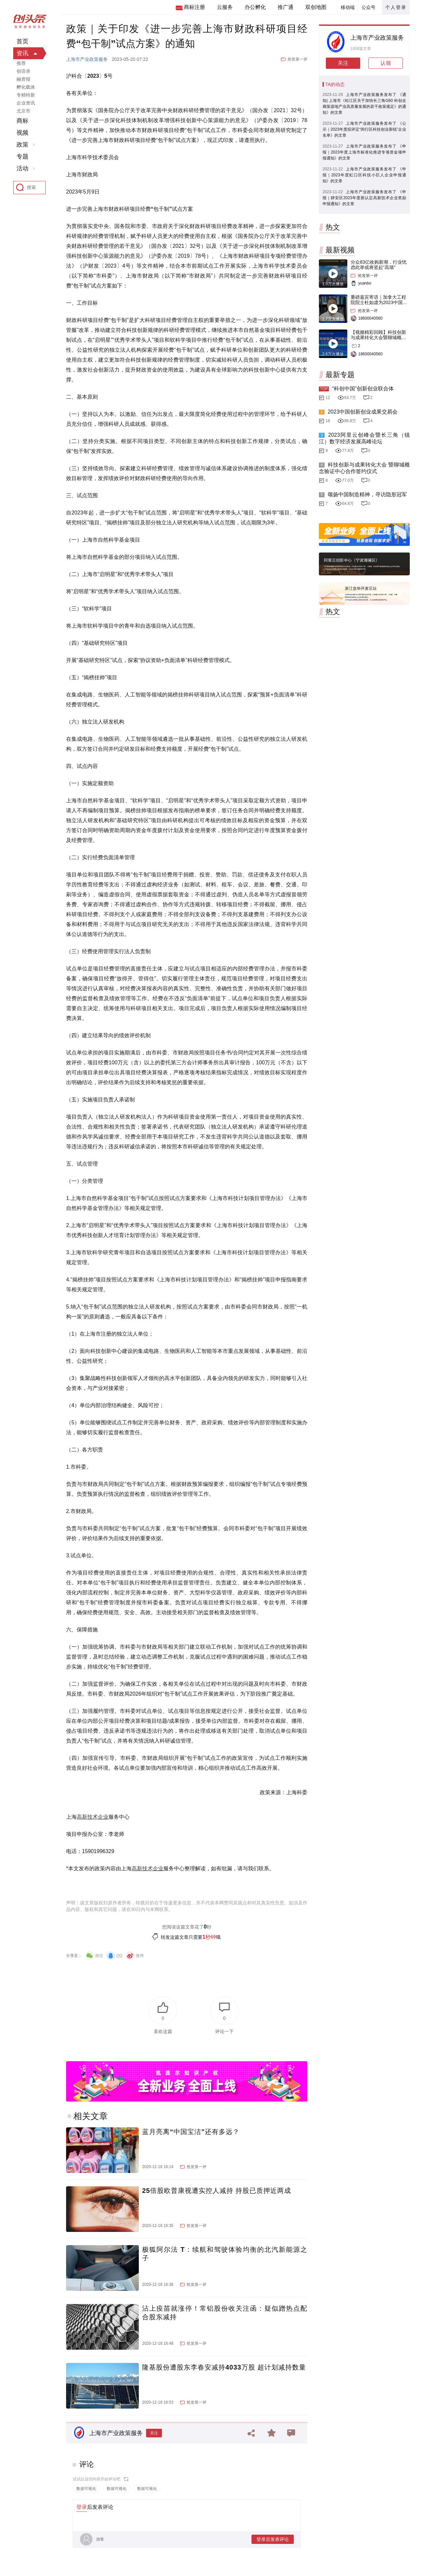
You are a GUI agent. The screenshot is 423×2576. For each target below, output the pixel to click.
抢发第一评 (297, 59)
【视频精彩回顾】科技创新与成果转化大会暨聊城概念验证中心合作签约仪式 (378, 337)
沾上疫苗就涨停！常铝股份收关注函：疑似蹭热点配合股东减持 (224, 2313)
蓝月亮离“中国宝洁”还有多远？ (191, 2131)
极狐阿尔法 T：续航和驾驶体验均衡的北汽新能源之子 (224, 2254)
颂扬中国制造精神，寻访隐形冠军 (367, 494)
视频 (22, 132)
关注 (154, 2433)
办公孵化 (255, 7)
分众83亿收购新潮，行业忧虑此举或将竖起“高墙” (379, 264)
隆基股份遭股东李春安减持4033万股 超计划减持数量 (224, 2367)
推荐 (21, 63)
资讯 (22, 53)
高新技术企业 (92, 1817)
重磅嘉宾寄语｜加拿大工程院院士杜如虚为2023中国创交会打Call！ (379, 302)
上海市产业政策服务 (87, 59)
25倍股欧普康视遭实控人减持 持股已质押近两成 (216, 2190)
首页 (22, 41)
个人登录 (395, 7)
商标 (22, 120)
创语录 (23, 71)
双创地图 (316, 7)
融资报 (23, 79)
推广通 (285, 7)
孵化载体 (26, 87)
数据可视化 (86, 2488)
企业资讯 (26, 103)
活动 (22, 168)
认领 (385, 63)
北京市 (23, 110)
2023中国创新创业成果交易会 (362, 412)
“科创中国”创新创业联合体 (363, 388)
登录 (81, 2507)
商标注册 (194, 7)
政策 (22, 144)
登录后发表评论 (272, 2539)
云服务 (225, 7)
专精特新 (26, 95)
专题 (22, 156)
